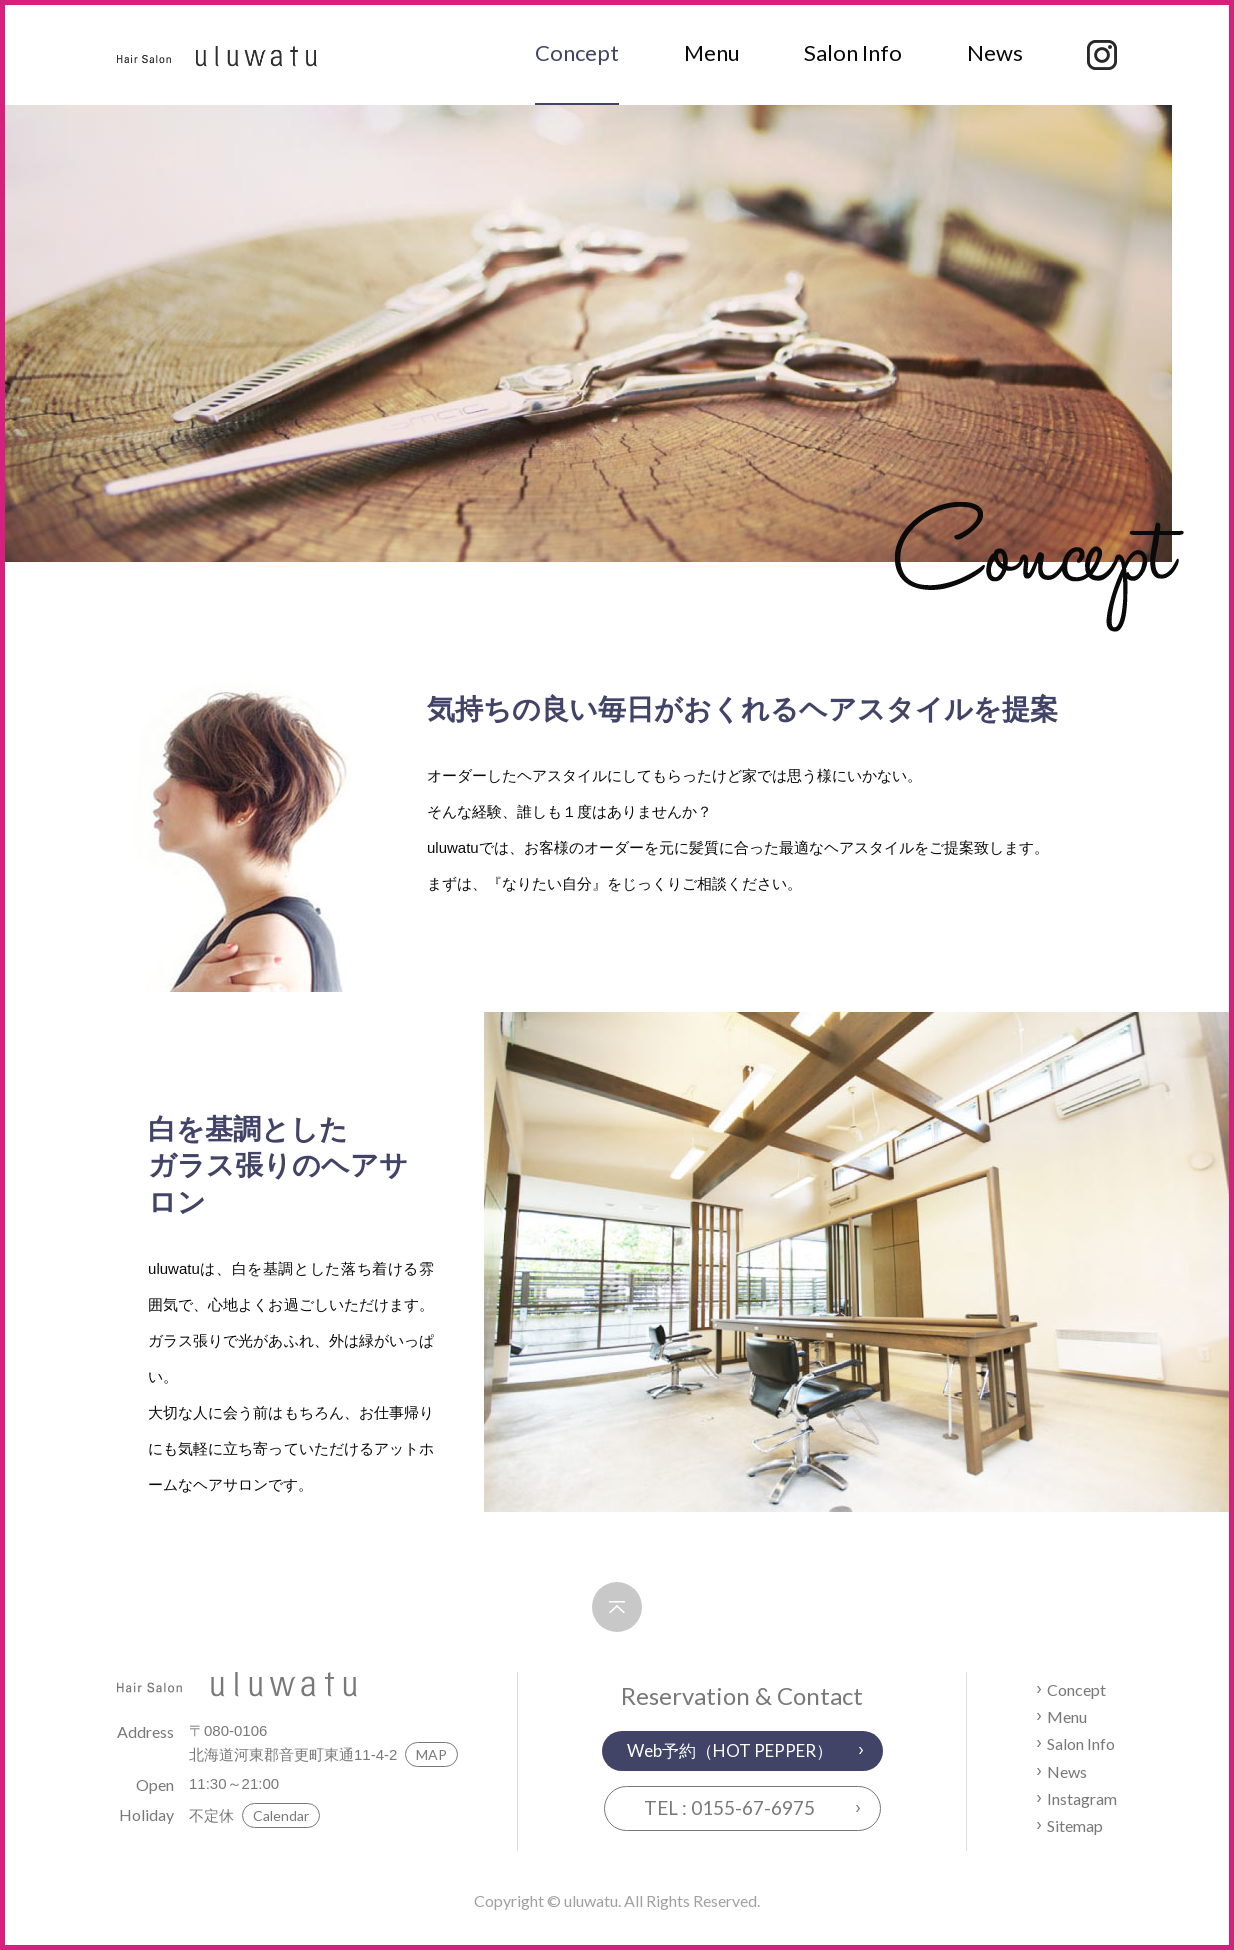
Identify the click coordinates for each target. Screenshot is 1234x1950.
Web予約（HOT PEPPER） (730, 1750)
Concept (577, 52)
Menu (712, 52)
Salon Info (853, 52)
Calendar (281, 1815)
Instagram (1082, 1798)
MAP (431, 1754)
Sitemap (1075, 1825)
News (995, 52)
